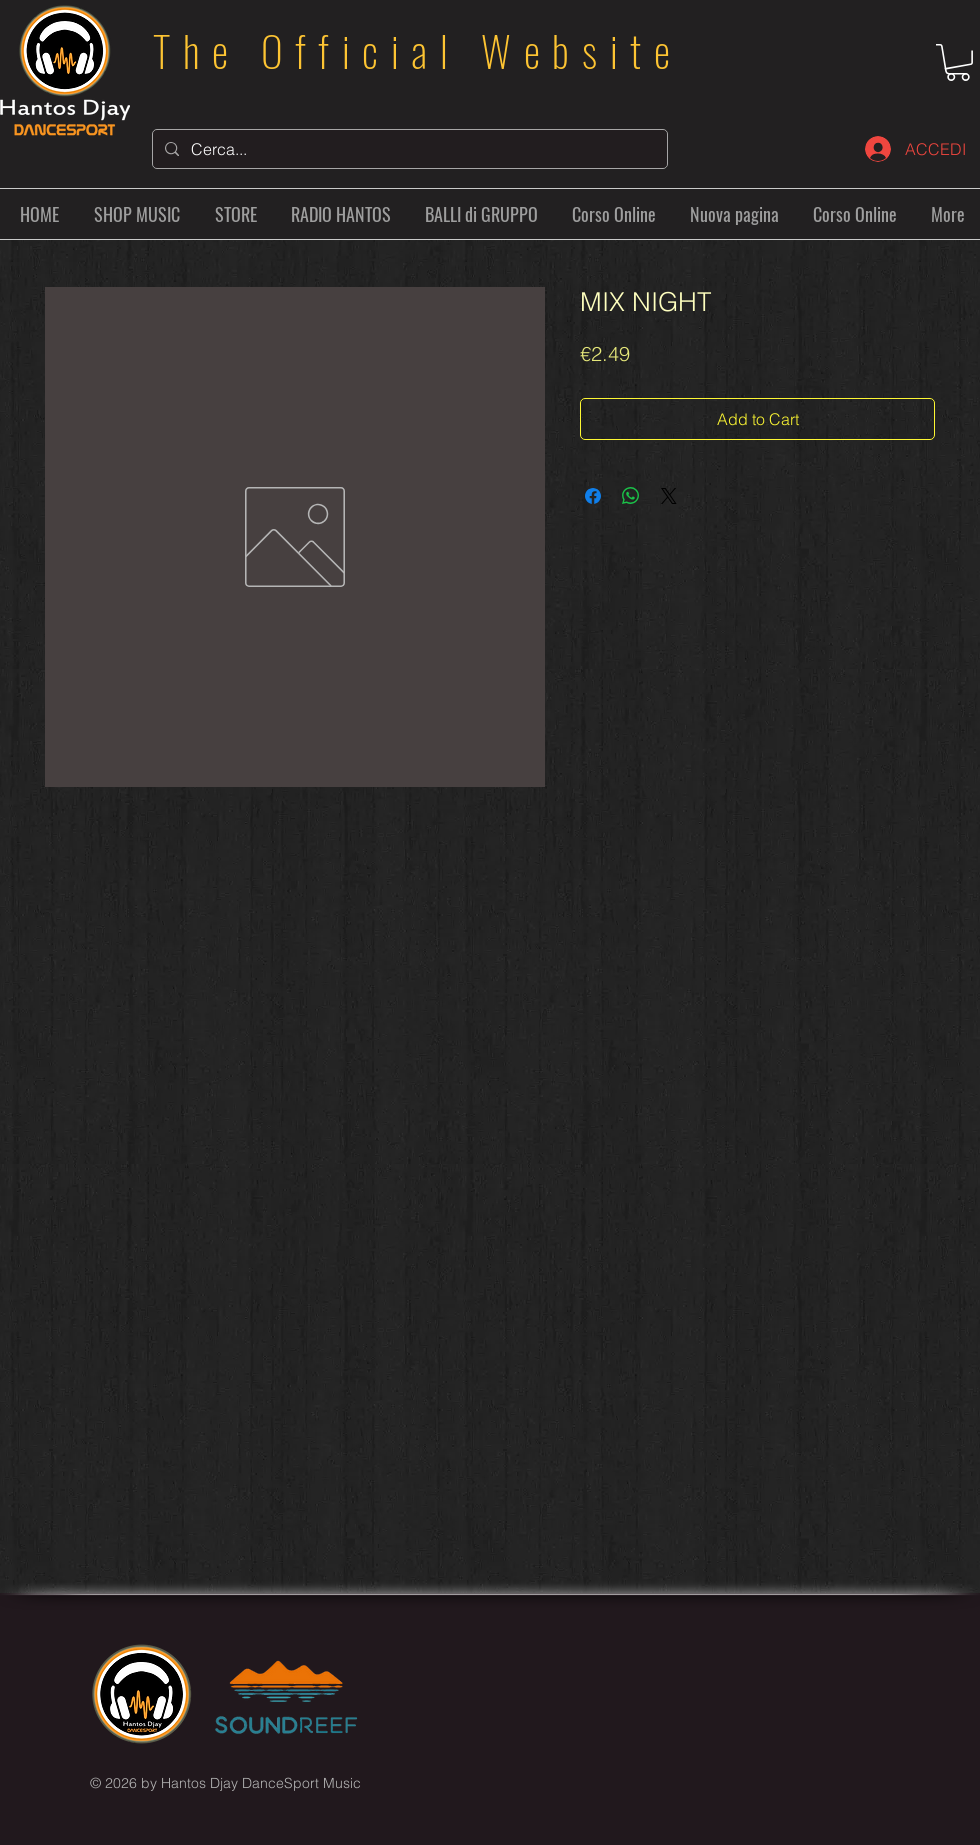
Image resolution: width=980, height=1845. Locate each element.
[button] (958, 62)
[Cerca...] (408, 149)
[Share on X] (669, 496)
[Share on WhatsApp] (631, 496)
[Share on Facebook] (593, 496)
